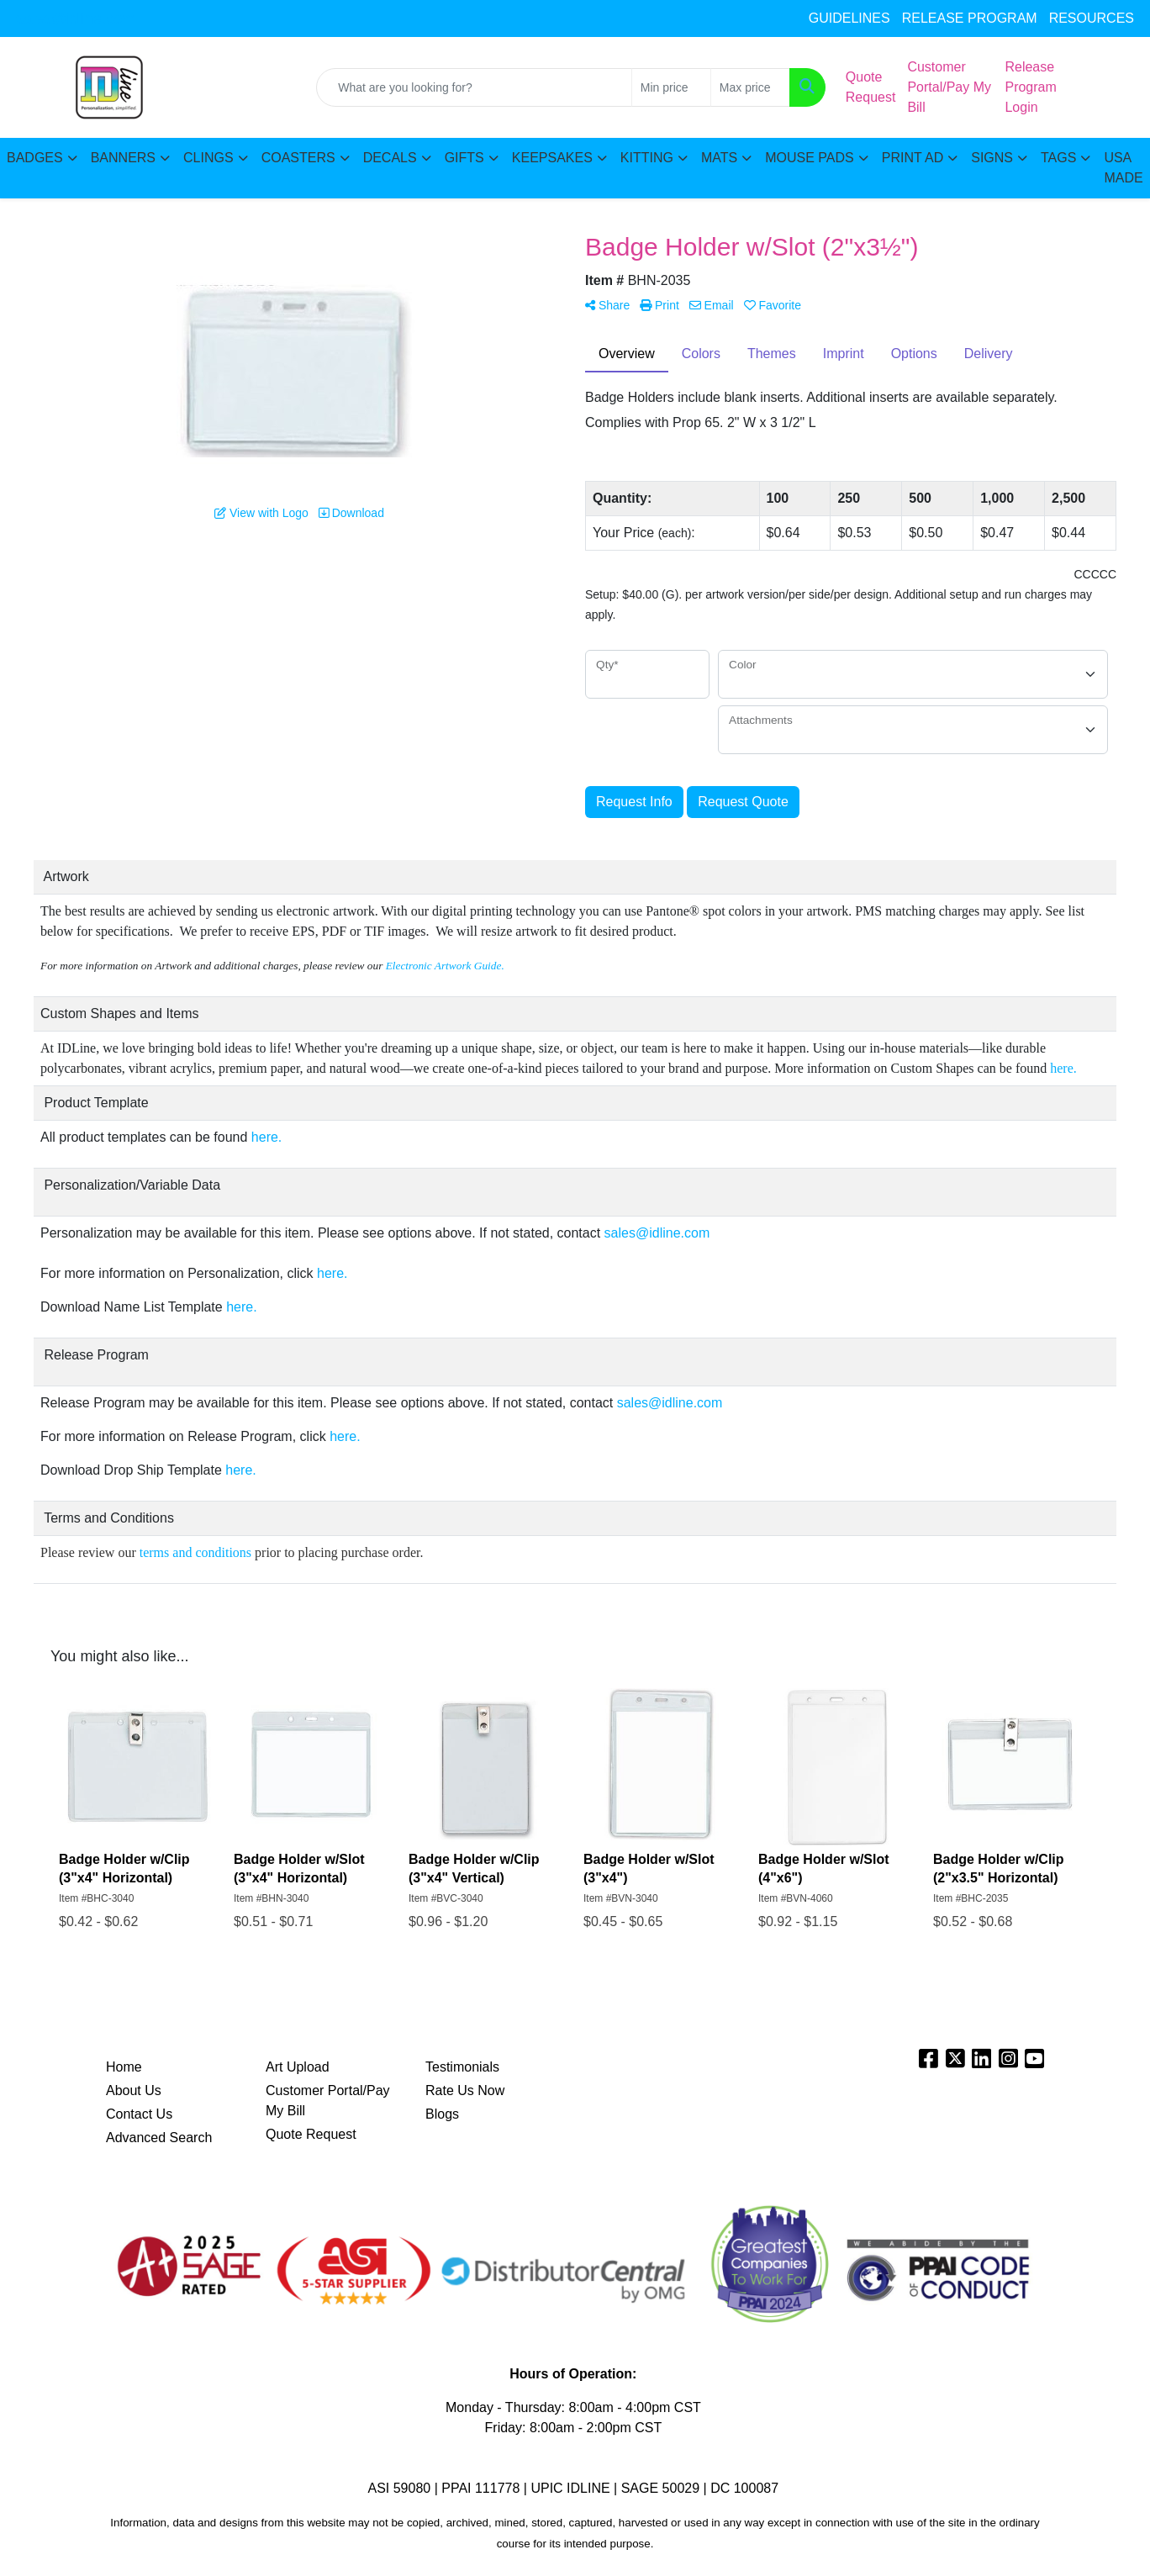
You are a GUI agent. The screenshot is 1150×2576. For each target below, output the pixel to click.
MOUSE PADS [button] (809, 157)
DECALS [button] (390, 157)
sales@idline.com (75, 18)
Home (124, 2067)
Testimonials (462, 2067)
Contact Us (139, 2114)
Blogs (442, 2114)
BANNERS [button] (123, 157)
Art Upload (298, 2067)
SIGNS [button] (992, 157)
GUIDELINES (849, 18)
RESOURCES (1091, 18)
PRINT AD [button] (913, 157)
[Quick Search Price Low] (671, 87)
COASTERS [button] (298, 157)
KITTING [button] (646, 157)
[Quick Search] (474, 87)
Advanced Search (159, 2137)
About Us (133, 2090)
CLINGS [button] (208, 157)
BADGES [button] (35, 157)
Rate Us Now (464, 2090)
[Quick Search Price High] (750, 87)
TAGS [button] (1058, 157)
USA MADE (1123, 167)
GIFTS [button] (464, 157)
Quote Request (311, 2134)
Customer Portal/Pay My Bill (328, 2100)
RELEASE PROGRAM (969, 18)
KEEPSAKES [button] (552, 157)
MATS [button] (719, 157)
